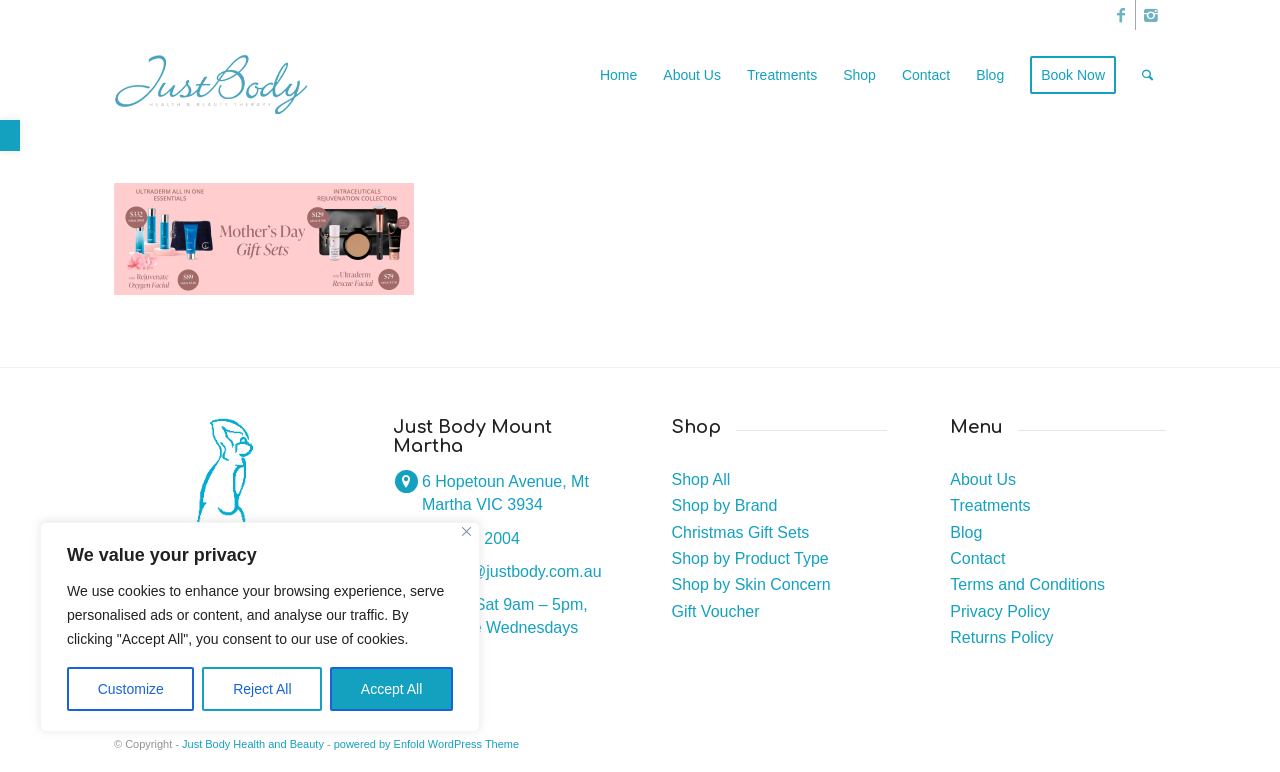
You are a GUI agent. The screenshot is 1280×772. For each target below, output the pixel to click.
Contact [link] (977, 558)
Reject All (262, 689)
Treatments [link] (990, 505)
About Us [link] (983, 479)
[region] (260, 627)
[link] (10, 135)
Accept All (391, 689)
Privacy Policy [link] (1000, 611)
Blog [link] (966, 532)
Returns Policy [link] (1001, 637)
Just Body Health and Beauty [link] (253, 744)
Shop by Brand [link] (725, 505)
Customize (131, 689)
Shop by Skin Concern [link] (751, 584)
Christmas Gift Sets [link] (741, 532)
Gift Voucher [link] (716, 611)
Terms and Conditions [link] (1027, 584)
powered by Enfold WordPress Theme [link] (426, 744)
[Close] (466, 531)
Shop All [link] (701, 479)
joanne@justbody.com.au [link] (512, 571)
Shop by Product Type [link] (750, 558)
